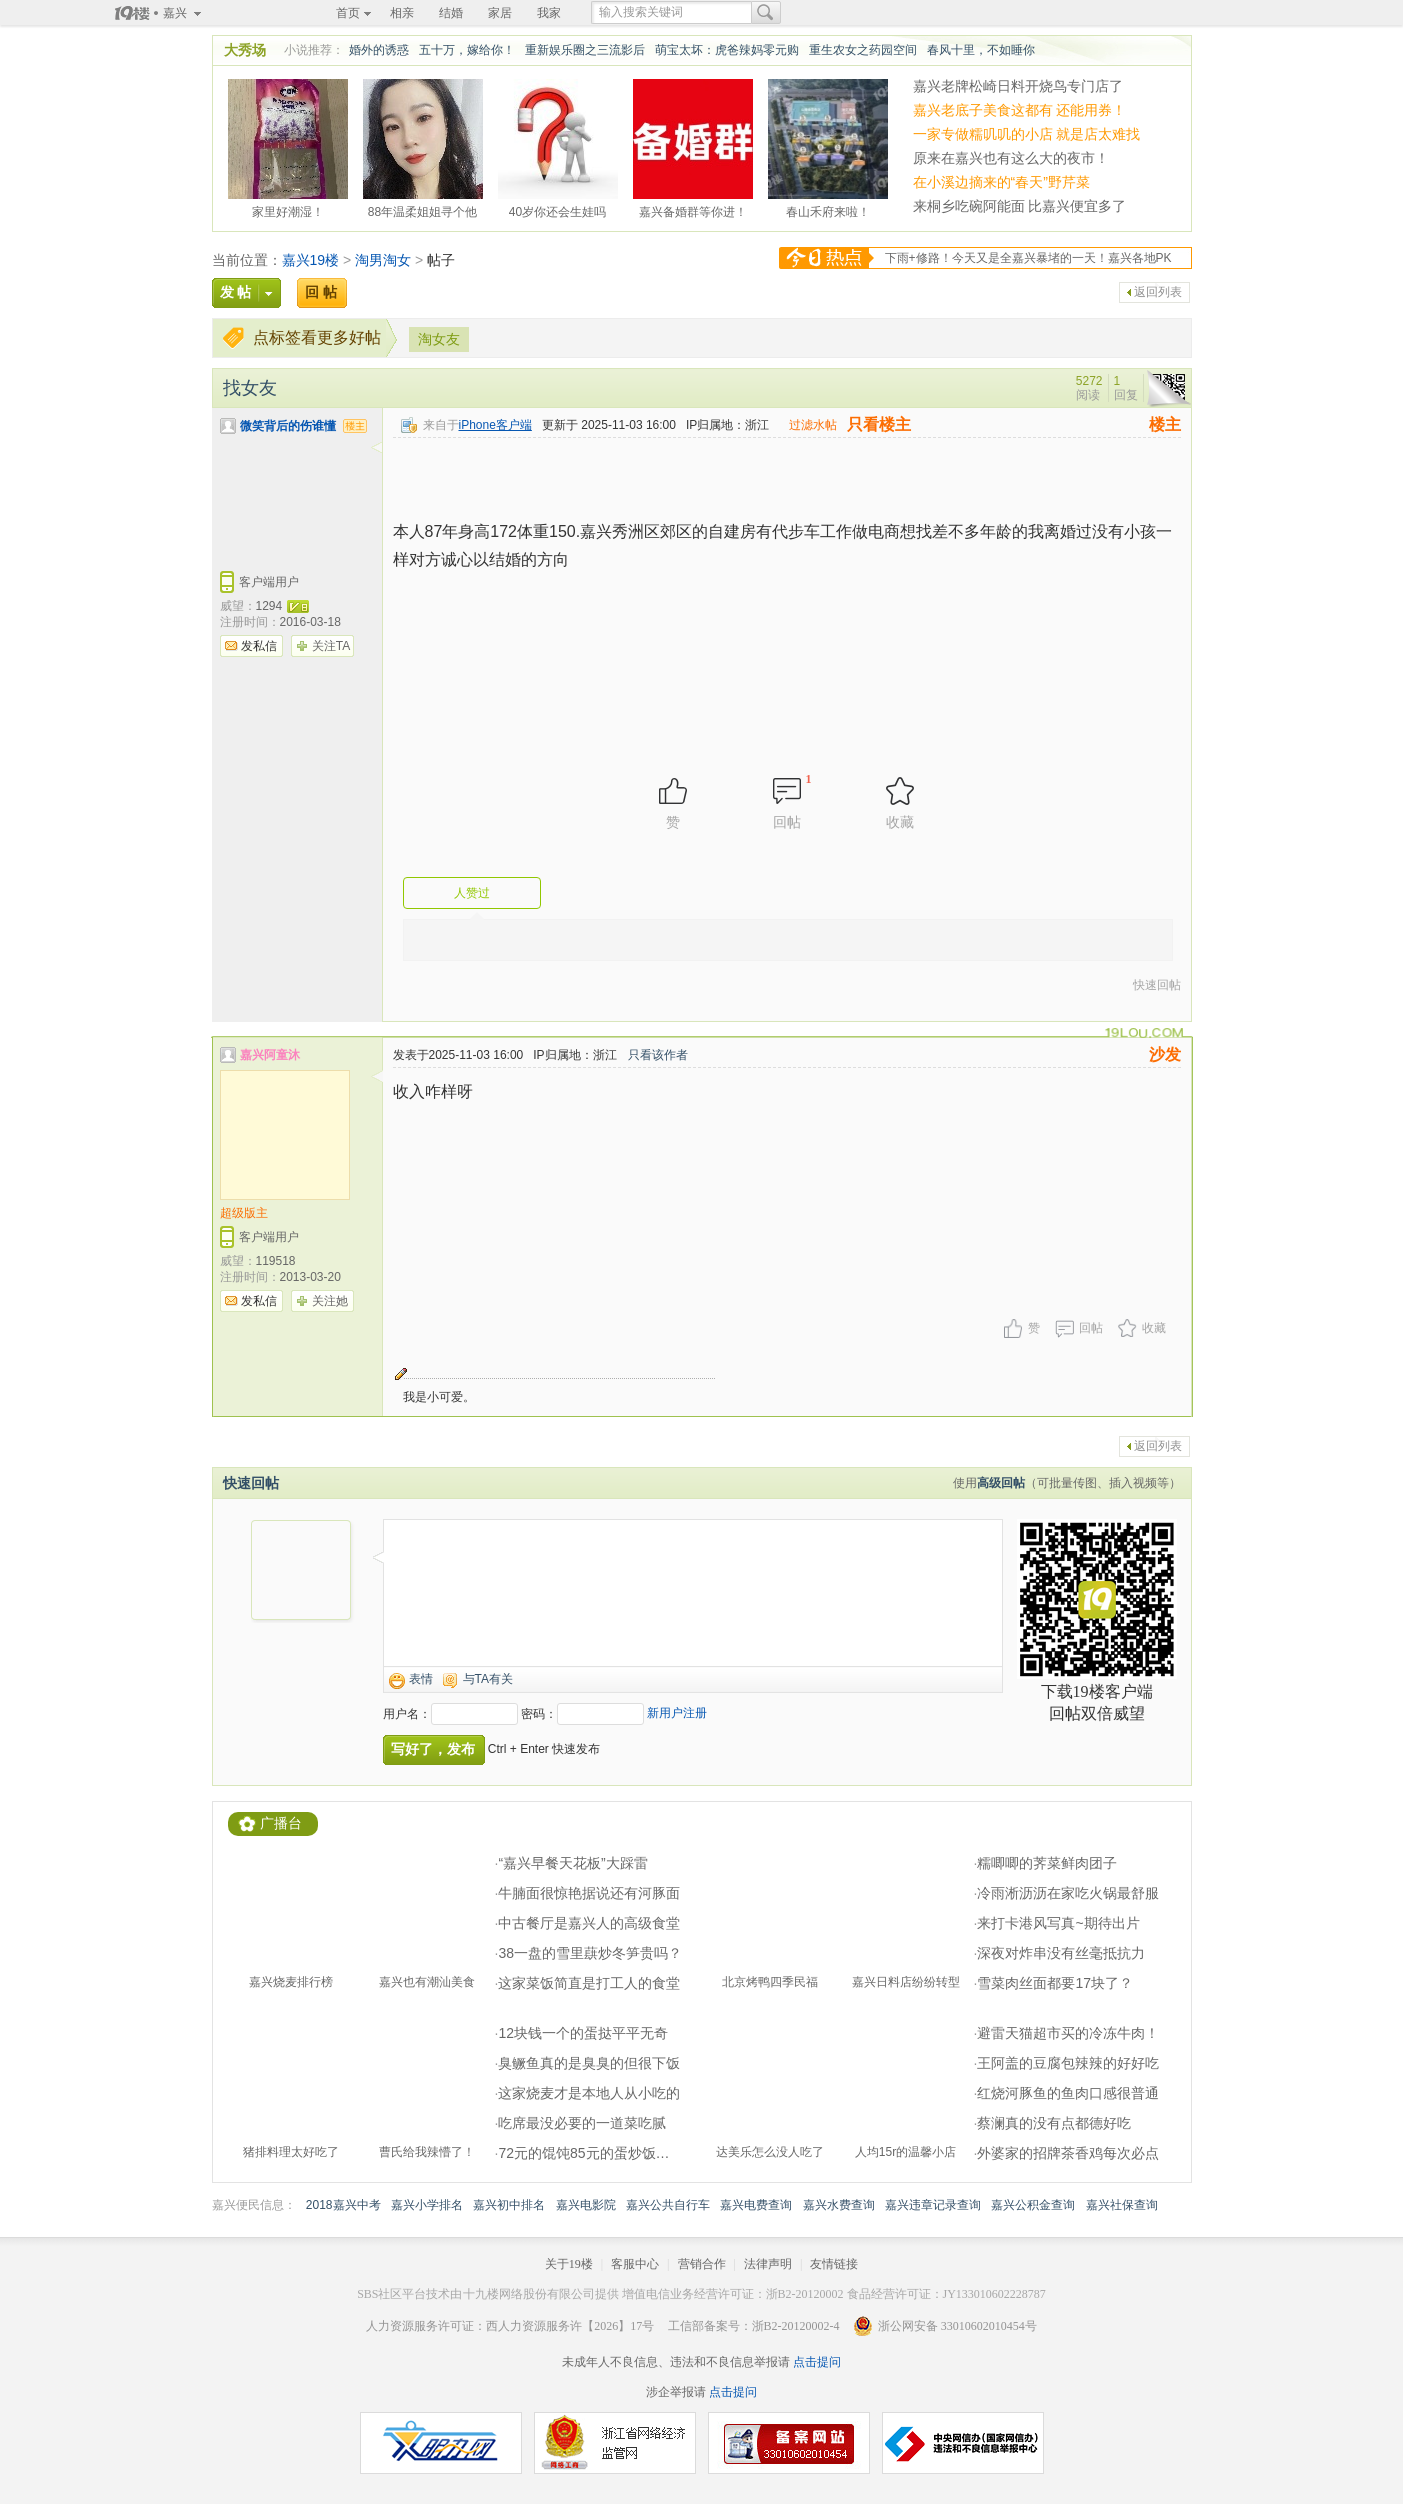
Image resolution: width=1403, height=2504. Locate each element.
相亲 (402, 13)
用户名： (407, 1714)
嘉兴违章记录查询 (933, 2205)
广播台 (281, 1823)
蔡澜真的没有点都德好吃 (1054, 2123)
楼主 (1165, 424)
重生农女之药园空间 (863, 50)
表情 (421, 1679)
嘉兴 (175, 13)
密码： (539, 1714)
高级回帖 (1001, 1483)
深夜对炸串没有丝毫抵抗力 (1061, 1953)
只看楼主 (879, 424)
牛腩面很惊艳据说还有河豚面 (589, 1893)
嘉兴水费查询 (839, 2205)
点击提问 (815, 2362)
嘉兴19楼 (311, 260)
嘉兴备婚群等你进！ (693, 209)
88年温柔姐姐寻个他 (422, 209)
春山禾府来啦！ (828, 209)
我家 (549, 13)
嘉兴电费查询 (756, 2205)
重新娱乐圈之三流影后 (585, 50)
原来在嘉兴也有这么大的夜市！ (1011, 158)
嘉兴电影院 (586, 2205)
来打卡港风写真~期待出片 (1058, 1923)
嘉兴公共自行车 (668, 2205)
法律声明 (768, 2264)
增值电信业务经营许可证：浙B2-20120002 (733, 2294)
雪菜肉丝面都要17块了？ (1055, 1983)
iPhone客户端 (495, 425)
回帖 (1091, 1328)
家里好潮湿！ (288, 209)
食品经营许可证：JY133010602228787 (946, 2294)
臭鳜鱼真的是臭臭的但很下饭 (589, 2063)
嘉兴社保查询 (1122, 2205)
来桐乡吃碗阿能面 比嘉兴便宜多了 (1020, 206)
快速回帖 (1157, 985)
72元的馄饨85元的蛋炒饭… (583, 2153)
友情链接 (834, 2264)
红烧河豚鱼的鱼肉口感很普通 (1068, 2093)
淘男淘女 (383, 260)
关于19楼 (569, 2264)
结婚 (451, 13)
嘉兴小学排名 (427, 2205)
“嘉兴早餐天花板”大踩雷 (572, 1863)
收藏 (1154, 1328)
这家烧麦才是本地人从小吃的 (589, 2093)
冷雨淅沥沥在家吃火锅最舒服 (1068, 1893)
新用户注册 (677, 1713)
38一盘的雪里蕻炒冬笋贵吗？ (590, 1953)
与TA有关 (488, 1679)
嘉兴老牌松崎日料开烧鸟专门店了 (1018, 86)
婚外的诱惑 (379, 50)
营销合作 (702, 2264)
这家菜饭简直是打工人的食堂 (589, 1983)
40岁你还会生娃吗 (557, 209)
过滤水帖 (813, 425)
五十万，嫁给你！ (467, 50)
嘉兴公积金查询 (1033, 2205)
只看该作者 (658, 1055)
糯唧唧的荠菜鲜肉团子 (1047, 1863)
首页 (348, 13)
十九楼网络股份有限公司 (529, 2294)
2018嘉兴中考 (343, 2205)
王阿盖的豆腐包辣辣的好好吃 (1068, 2063)
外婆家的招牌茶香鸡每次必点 (1068, 2153)
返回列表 (1158, 292)
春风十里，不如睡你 (981, 50)
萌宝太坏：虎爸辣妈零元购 (727, 50)
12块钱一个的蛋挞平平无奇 (583, 2033)
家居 (500, 13)
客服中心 (635, 2264)
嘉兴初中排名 (509, 2205)
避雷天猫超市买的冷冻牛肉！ (1068, 2033)
